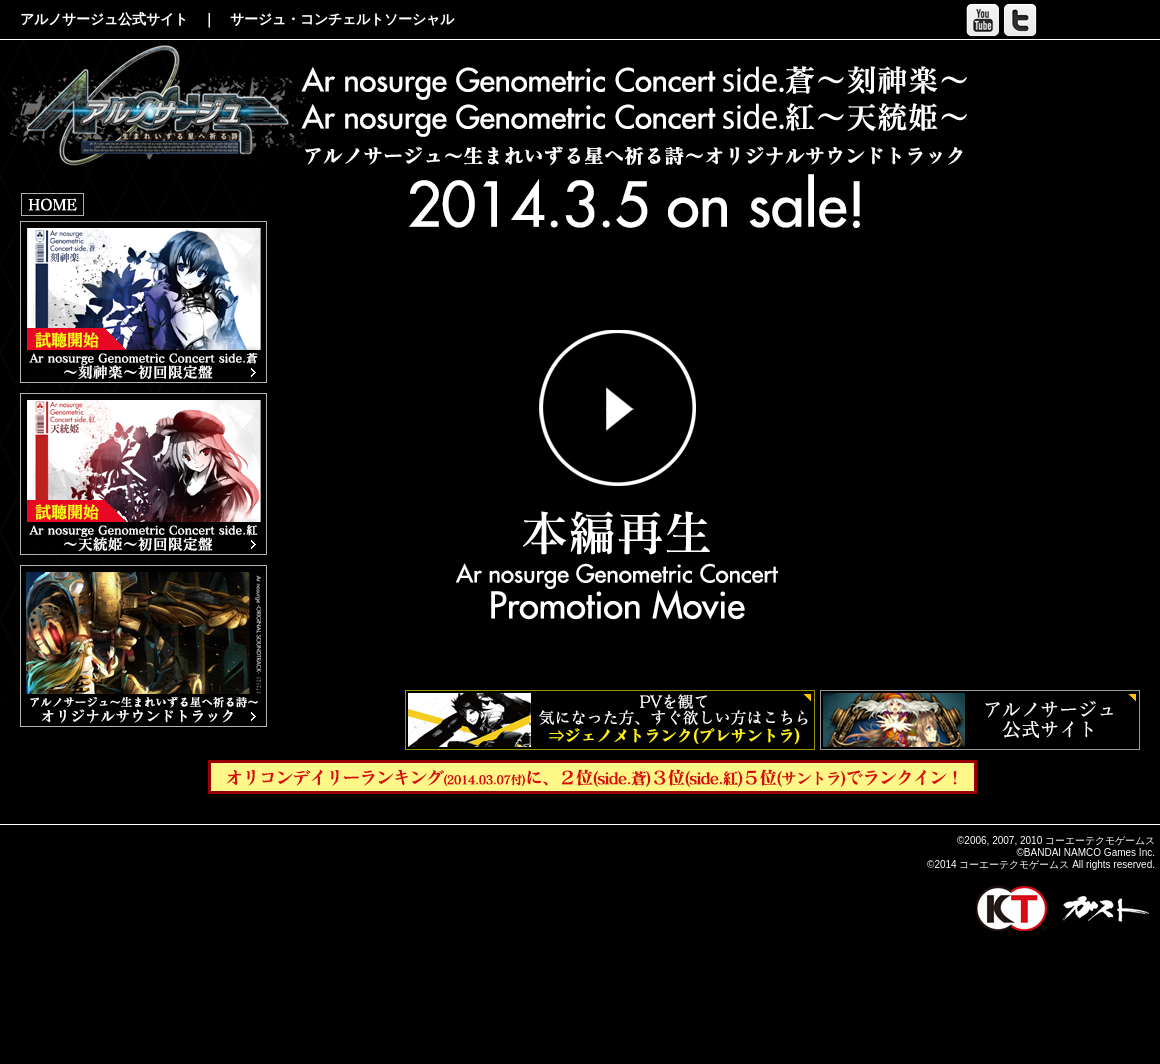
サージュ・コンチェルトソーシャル (342, 19)
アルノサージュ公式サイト (104, 19)
